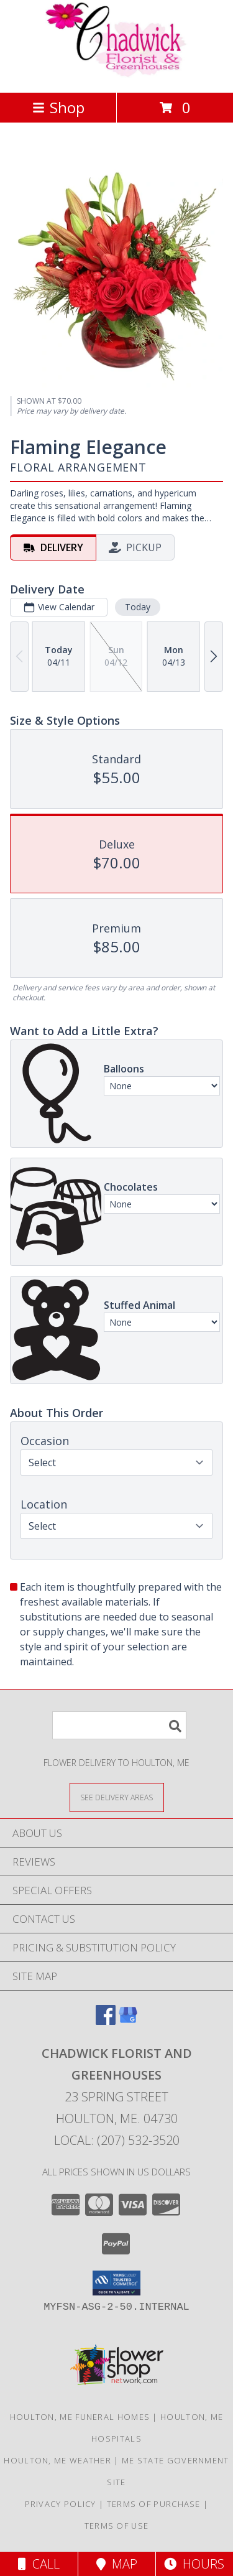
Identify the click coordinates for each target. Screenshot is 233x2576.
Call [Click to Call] (39, 2563)
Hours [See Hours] (194, 2563)
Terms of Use (117, 2525)
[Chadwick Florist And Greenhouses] (116, 74)
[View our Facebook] (106, 2021)
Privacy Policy (60, 2503)
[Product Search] (119, 1725)
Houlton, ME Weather (57, 2460)
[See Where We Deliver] (117, 1797)
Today (137, 607)
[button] (116, 2283)
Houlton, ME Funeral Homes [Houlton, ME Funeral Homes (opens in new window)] (80, 2416)
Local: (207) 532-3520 (117, 2140)
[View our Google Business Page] (128, 2021)
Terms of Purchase (154, 2503)
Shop (58, 107)
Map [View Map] (116, 2563)
